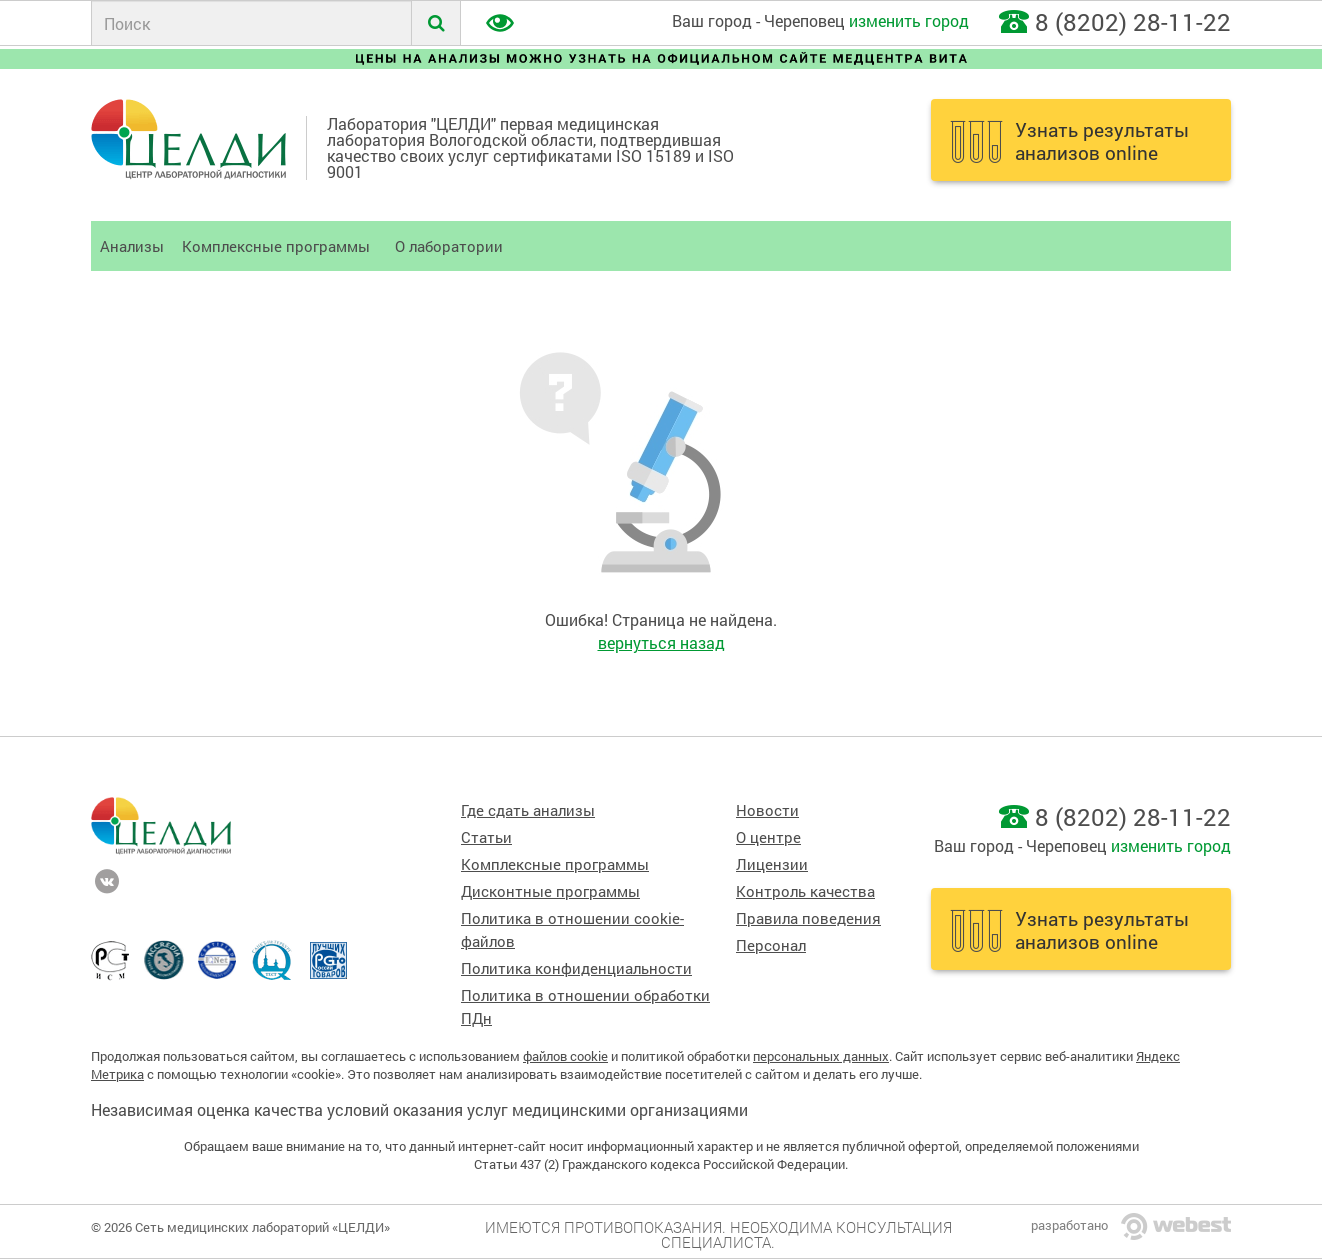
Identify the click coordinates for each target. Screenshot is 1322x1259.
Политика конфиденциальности (576, 968)
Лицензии (772, 864)
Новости (767, 810)
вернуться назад (661, 642)
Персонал (771, 945)
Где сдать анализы (528, 810)
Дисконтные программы (550, 891)
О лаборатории (449, 246)
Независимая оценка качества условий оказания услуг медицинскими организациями (419, 1109)
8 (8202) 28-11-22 (1133, 22)
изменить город (909, 20)
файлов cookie (565, 1056)
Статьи (486, 837)
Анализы (132, 246)
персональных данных (821, 1056)
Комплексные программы (276, 246)
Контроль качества (805, 891)
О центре (768, 837)
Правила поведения (808, 918)
